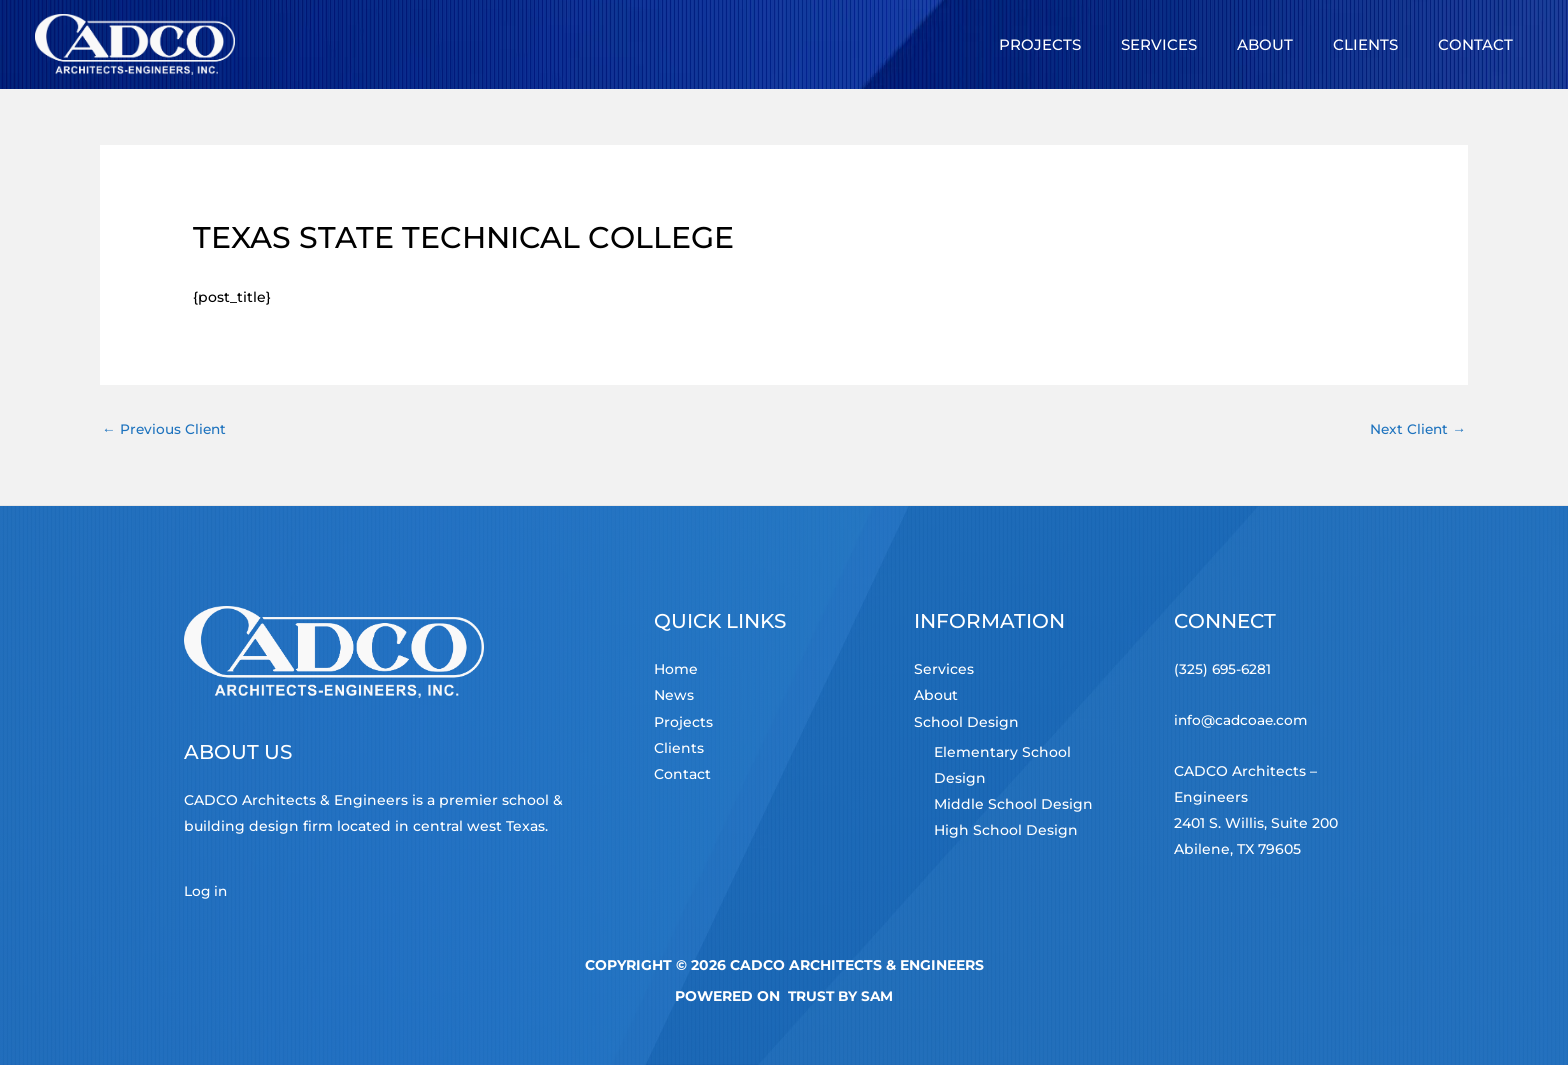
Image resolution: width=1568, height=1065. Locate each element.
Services (944, 670)
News (674, 696)
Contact (682, 774)
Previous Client (165, 429)
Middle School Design (1013, 803)
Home (676, 670)
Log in (206, 892)
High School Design (1006, 829)
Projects (683, 722)
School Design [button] (966, 722)
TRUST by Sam (840, 996)
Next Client (1416, 429)
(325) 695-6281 (1224, 670)
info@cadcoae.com (1242, 720)
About (936, 696)
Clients (679, 748)
